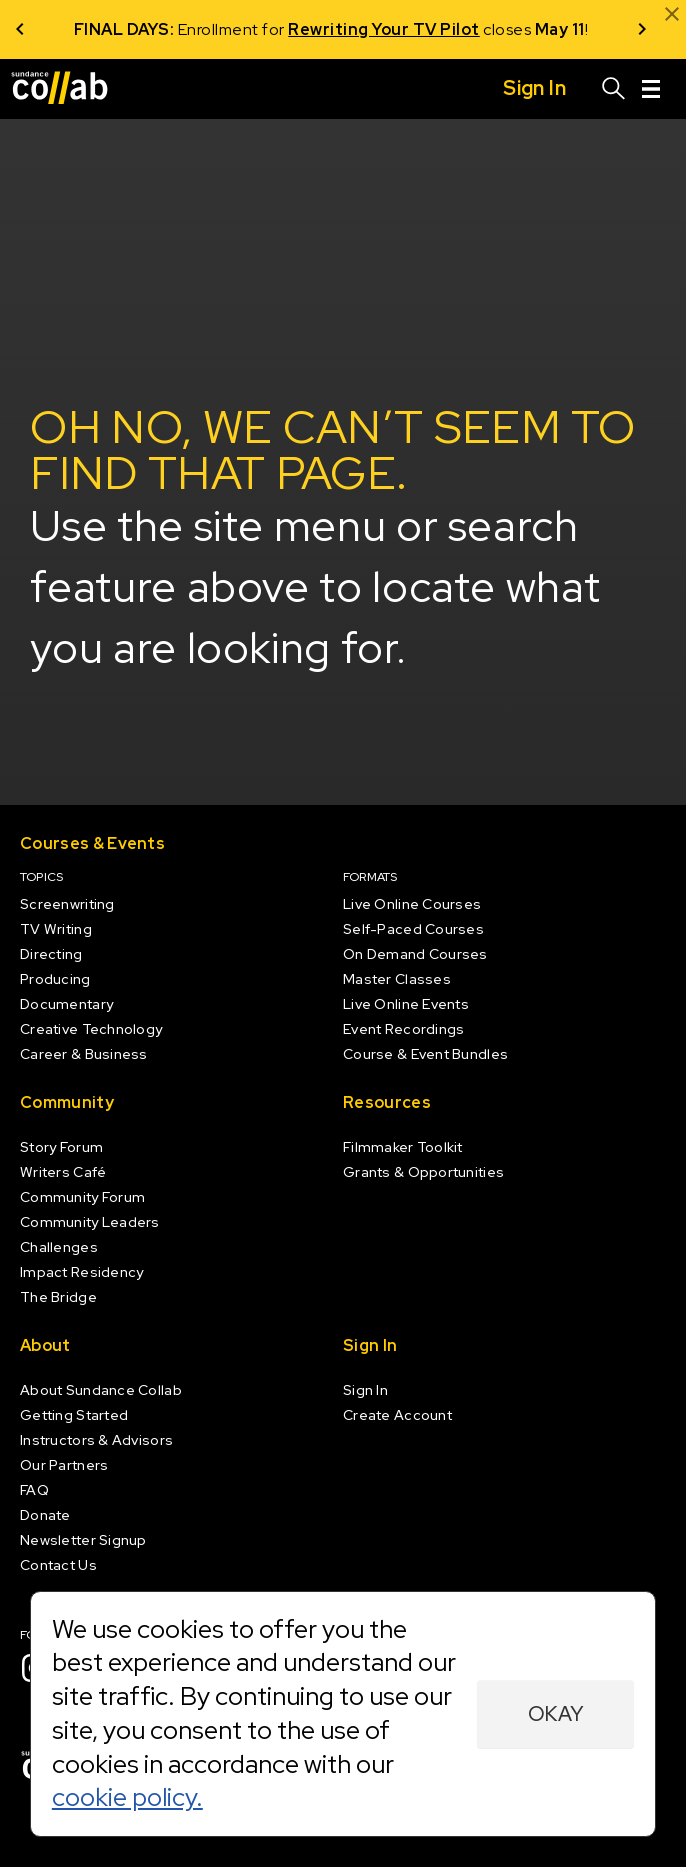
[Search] (614, 89)
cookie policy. (127, 1797)
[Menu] (651, 89)
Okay (556, 1713)
